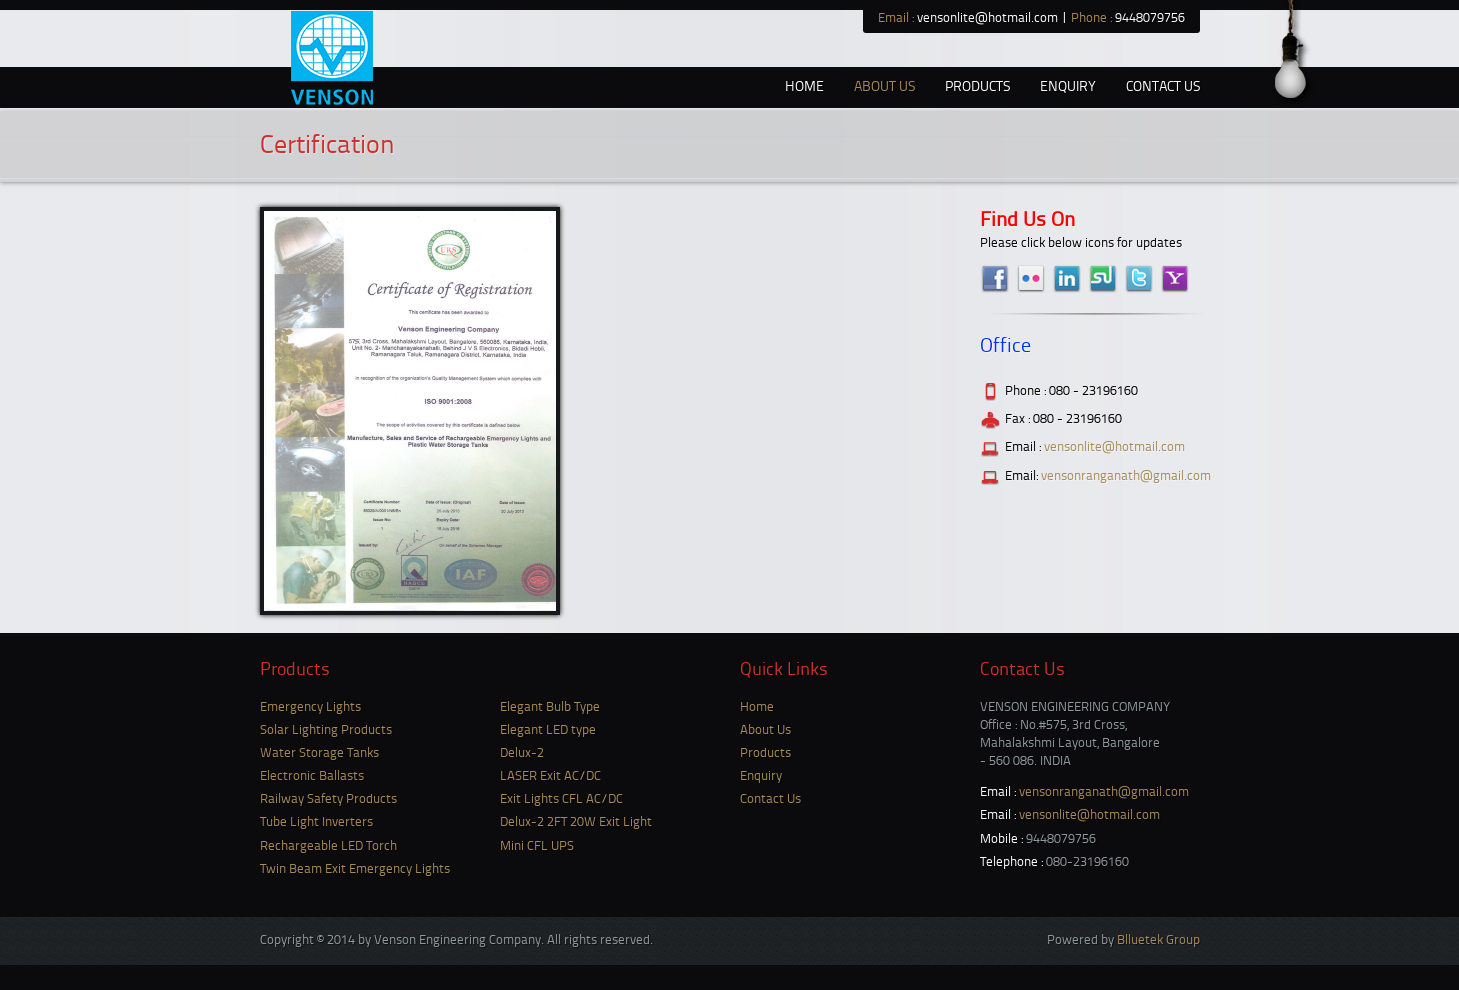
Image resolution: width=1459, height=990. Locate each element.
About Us (765, 730)
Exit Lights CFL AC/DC (561, 799)
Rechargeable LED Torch (328, 846)
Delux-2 (522, 753)
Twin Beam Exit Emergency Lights (355, 869)
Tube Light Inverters (316, 822)
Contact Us (1163, 87)
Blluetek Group (1158, 940)
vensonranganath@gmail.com (1126, 476)
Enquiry (1068, 87)
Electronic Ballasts (312, 776)
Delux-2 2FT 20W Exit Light (576, 822)
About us (884, 87)
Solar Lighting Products (326, 730)
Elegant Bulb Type (550, 707)
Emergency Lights (310, 707)
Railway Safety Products (328, 799)
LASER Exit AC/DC (550, 776)
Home (804, 87)
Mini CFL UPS (537, 846)
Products (977, 87)
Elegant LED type (548, 730)
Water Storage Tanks (319, 753)
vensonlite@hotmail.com (989, 18)
